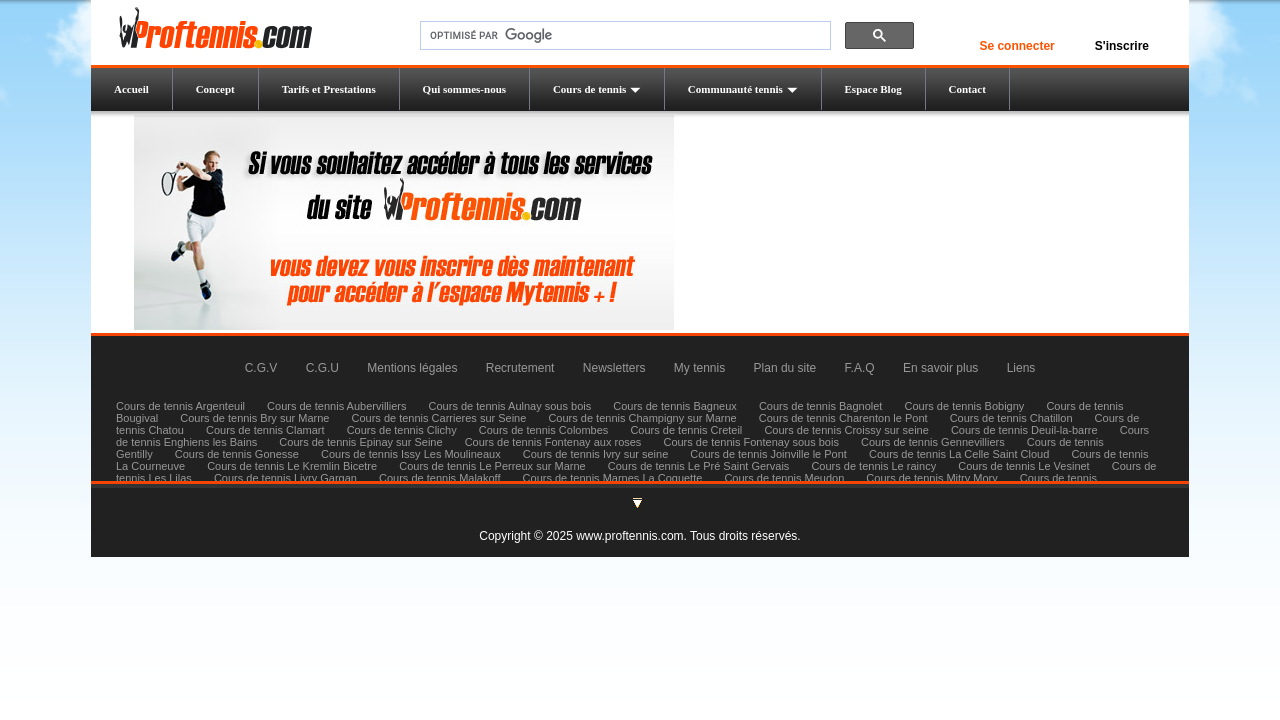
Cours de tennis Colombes (544, 430)
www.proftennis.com (629, 536)
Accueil (131, 89)
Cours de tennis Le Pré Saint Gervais (699, 466)
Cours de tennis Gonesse (237, 454)
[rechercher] (623, 36)
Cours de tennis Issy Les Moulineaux (411, 454)
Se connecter (1016, 46)
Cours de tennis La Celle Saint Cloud (959, 454)
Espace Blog (873, 89)
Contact (967, 89)
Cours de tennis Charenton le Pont (843, 418)
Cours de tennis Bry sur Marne (254, 418)
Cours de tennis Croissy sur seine (846, 430)
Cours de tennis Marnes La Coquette (613, 478)
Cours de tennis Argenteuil (180, 406)
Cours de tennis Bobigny (964, 406)
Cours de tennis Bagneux (675, 406)
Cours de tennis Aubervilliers (336, 406)
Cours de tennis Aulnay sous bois (510, 406)
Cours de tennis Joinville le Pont (768, 454)
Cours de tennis (597, 89)
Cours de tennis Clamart (265, 430)
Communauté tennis (743, 89)
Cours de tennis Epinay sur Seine (360, 442)
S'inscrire (1122, 46)
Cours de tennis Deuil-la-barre (1024, 430)
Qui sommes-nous (464, 89)
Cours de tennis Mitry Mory (931, 478)
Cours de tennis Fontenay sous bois (751, 442)
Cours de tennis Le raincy (873, 466)
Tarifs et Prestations (329, 89)
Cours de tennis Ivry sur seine (596, 454)
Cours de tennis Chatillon (1011, 418)
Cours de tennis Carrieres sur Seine (439, 418)
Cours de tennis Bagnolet (821, 406)
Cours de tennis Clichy (403, 430)
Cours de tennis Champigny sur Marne (642, 418)
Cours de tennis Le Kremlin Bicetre (292, 466)
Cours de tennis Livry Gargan (285, 478)
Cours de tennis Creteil (686, 430)
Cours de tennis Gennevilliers (933, 442)
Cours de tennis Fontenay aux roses (553, 442)
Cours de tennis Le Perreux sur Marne (492, 466)
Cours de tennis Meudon (784, 478)
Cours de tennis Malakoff (439, 478)
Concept (215, 89)
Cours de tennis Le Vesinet (1023, 466)
